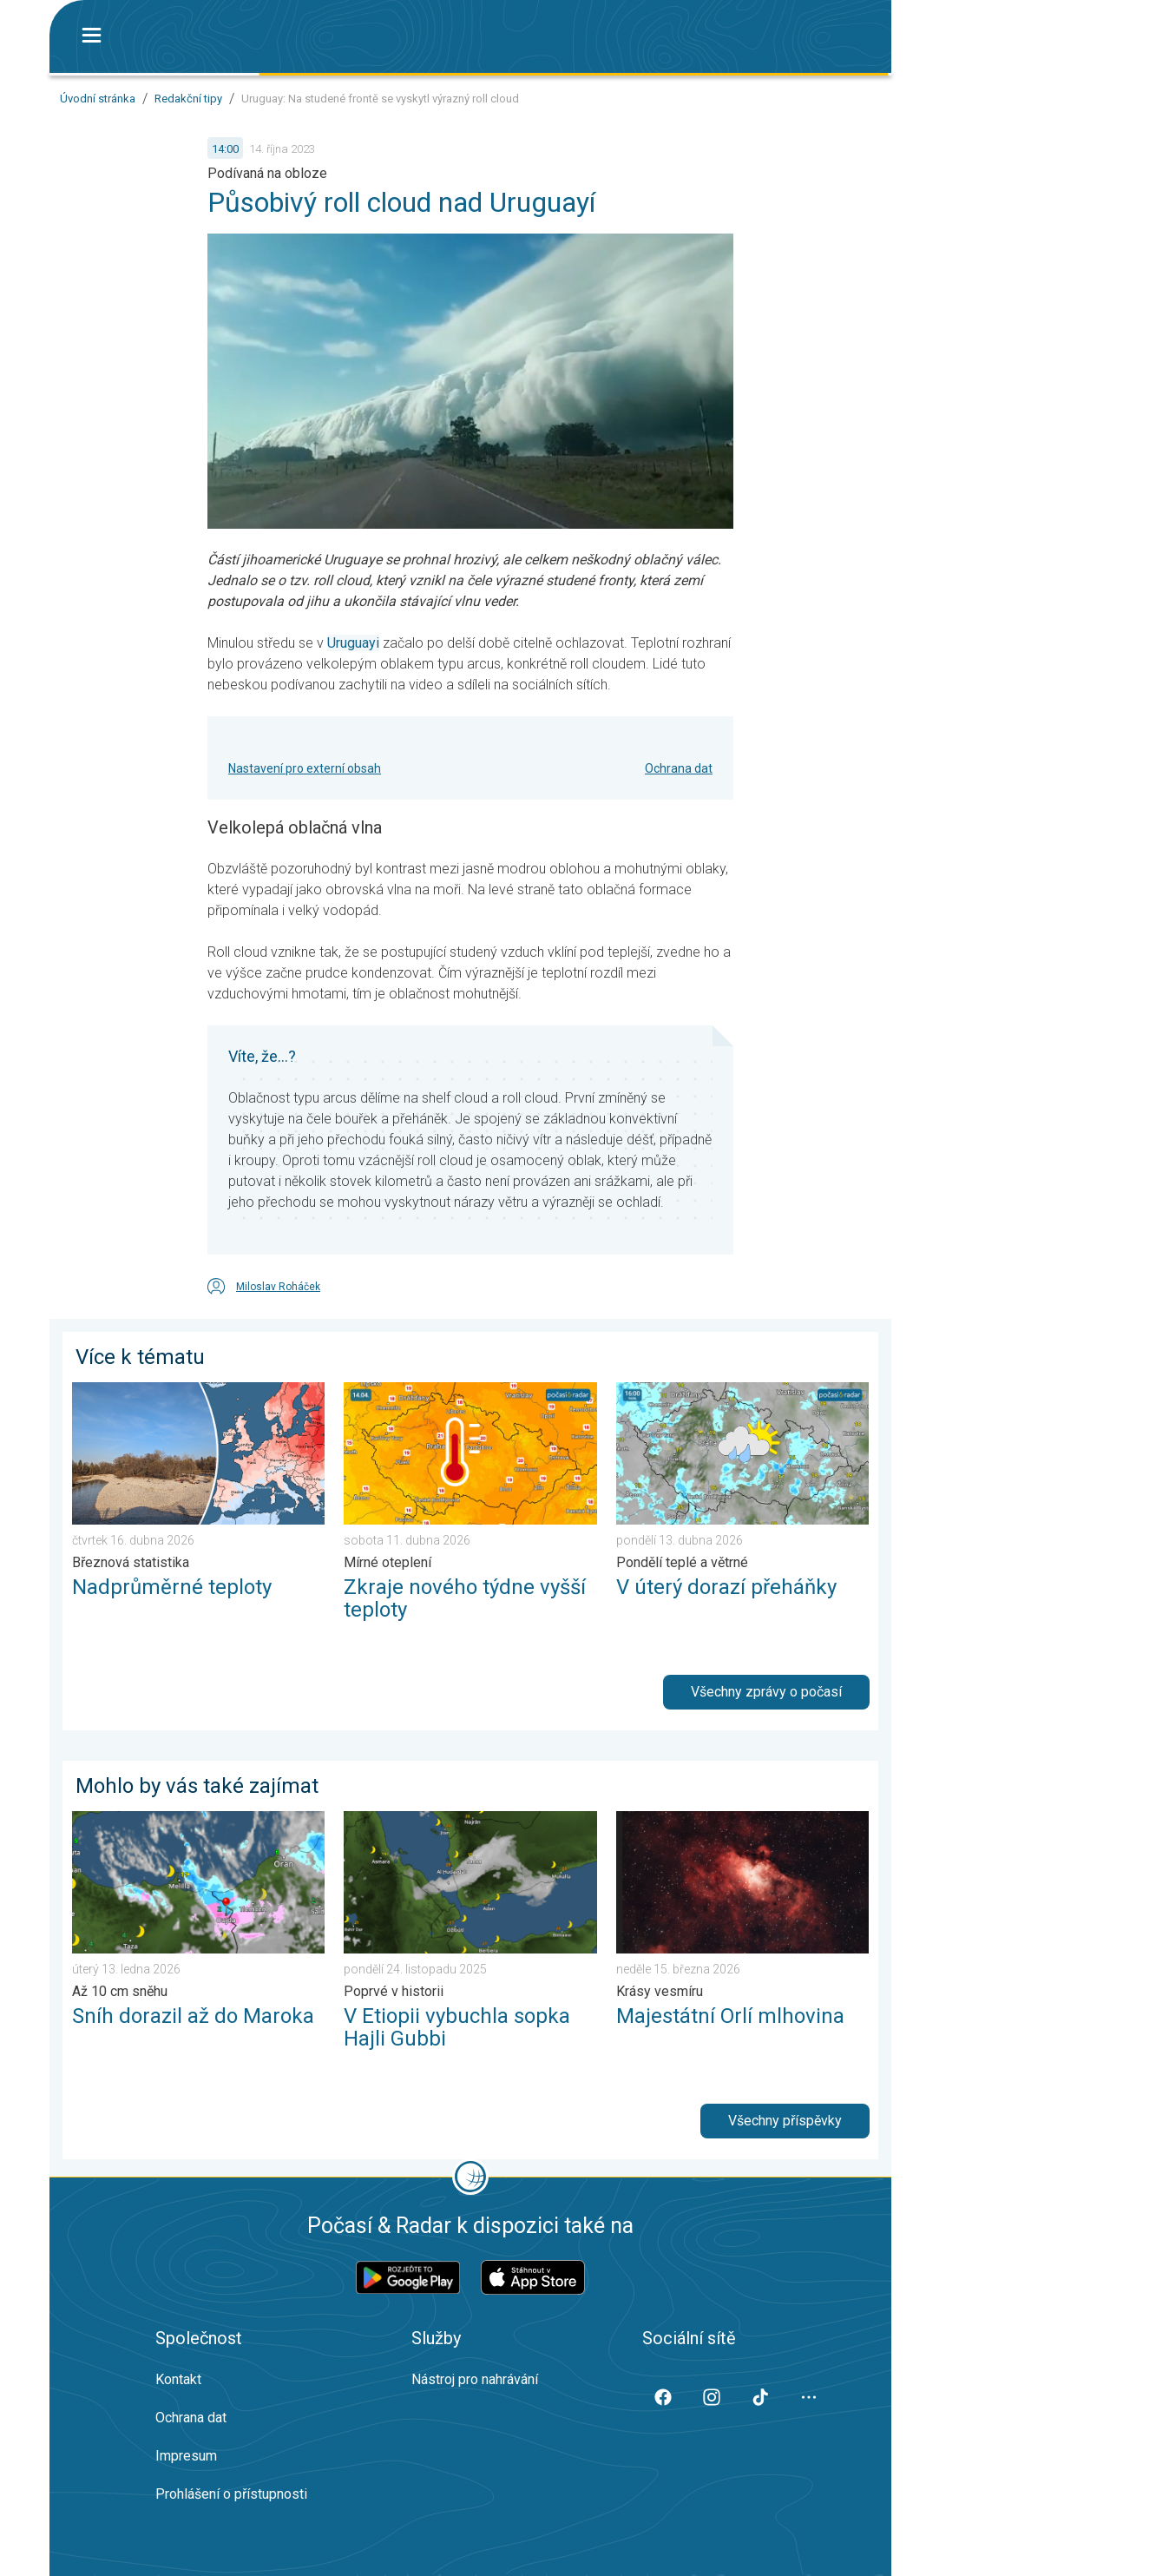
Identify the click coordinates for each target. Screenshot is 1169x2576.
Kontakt (178, 2379)
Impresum (186, 2456)
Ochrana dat (679, 768)
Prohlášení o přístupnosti (231, 2494)
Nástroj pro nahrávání (474, 2379)
